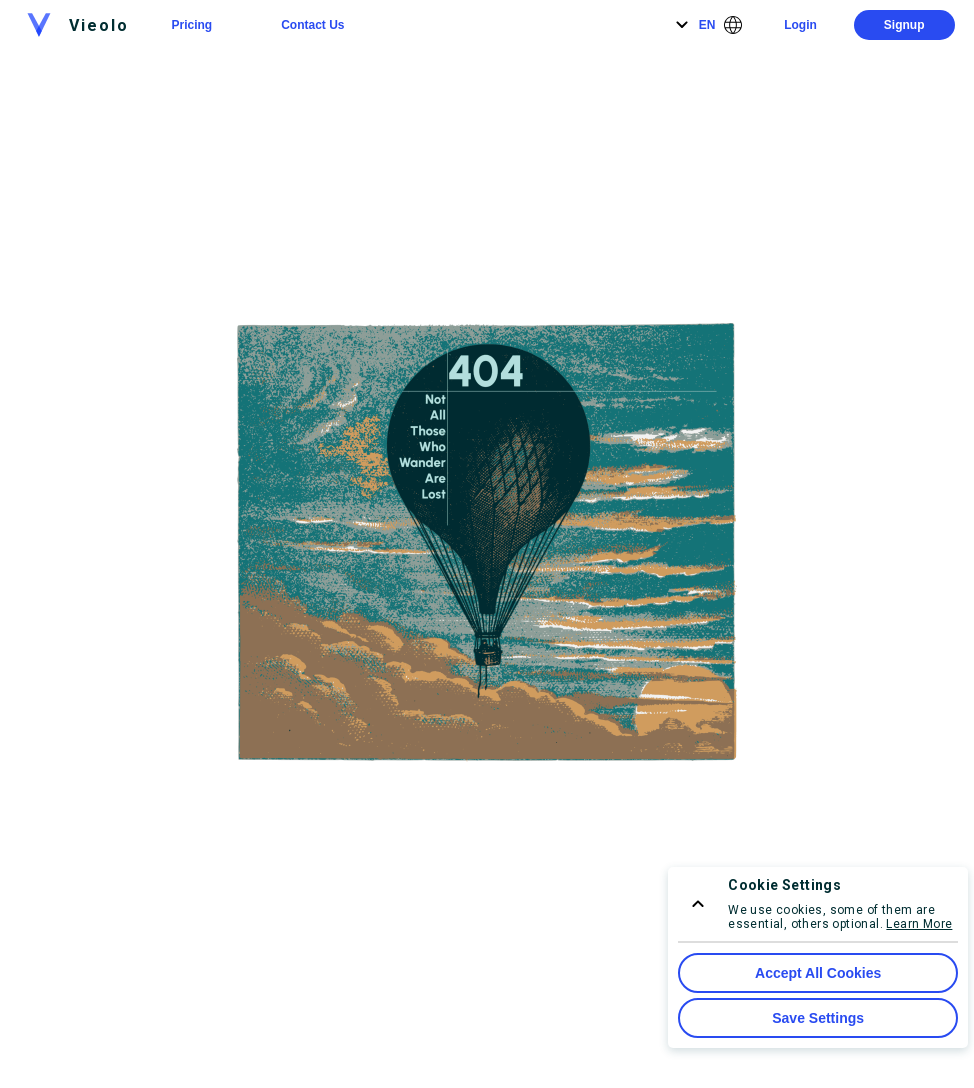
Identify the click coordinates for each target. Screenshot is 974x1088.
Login (800, 25)
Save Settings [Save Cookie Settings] (818, 1018)
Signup (904, 25)
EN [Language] (707, 25)
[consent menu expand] (698, 904)
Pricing (191, 25)
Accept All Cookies (818, 973)
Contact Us (312, 25)
